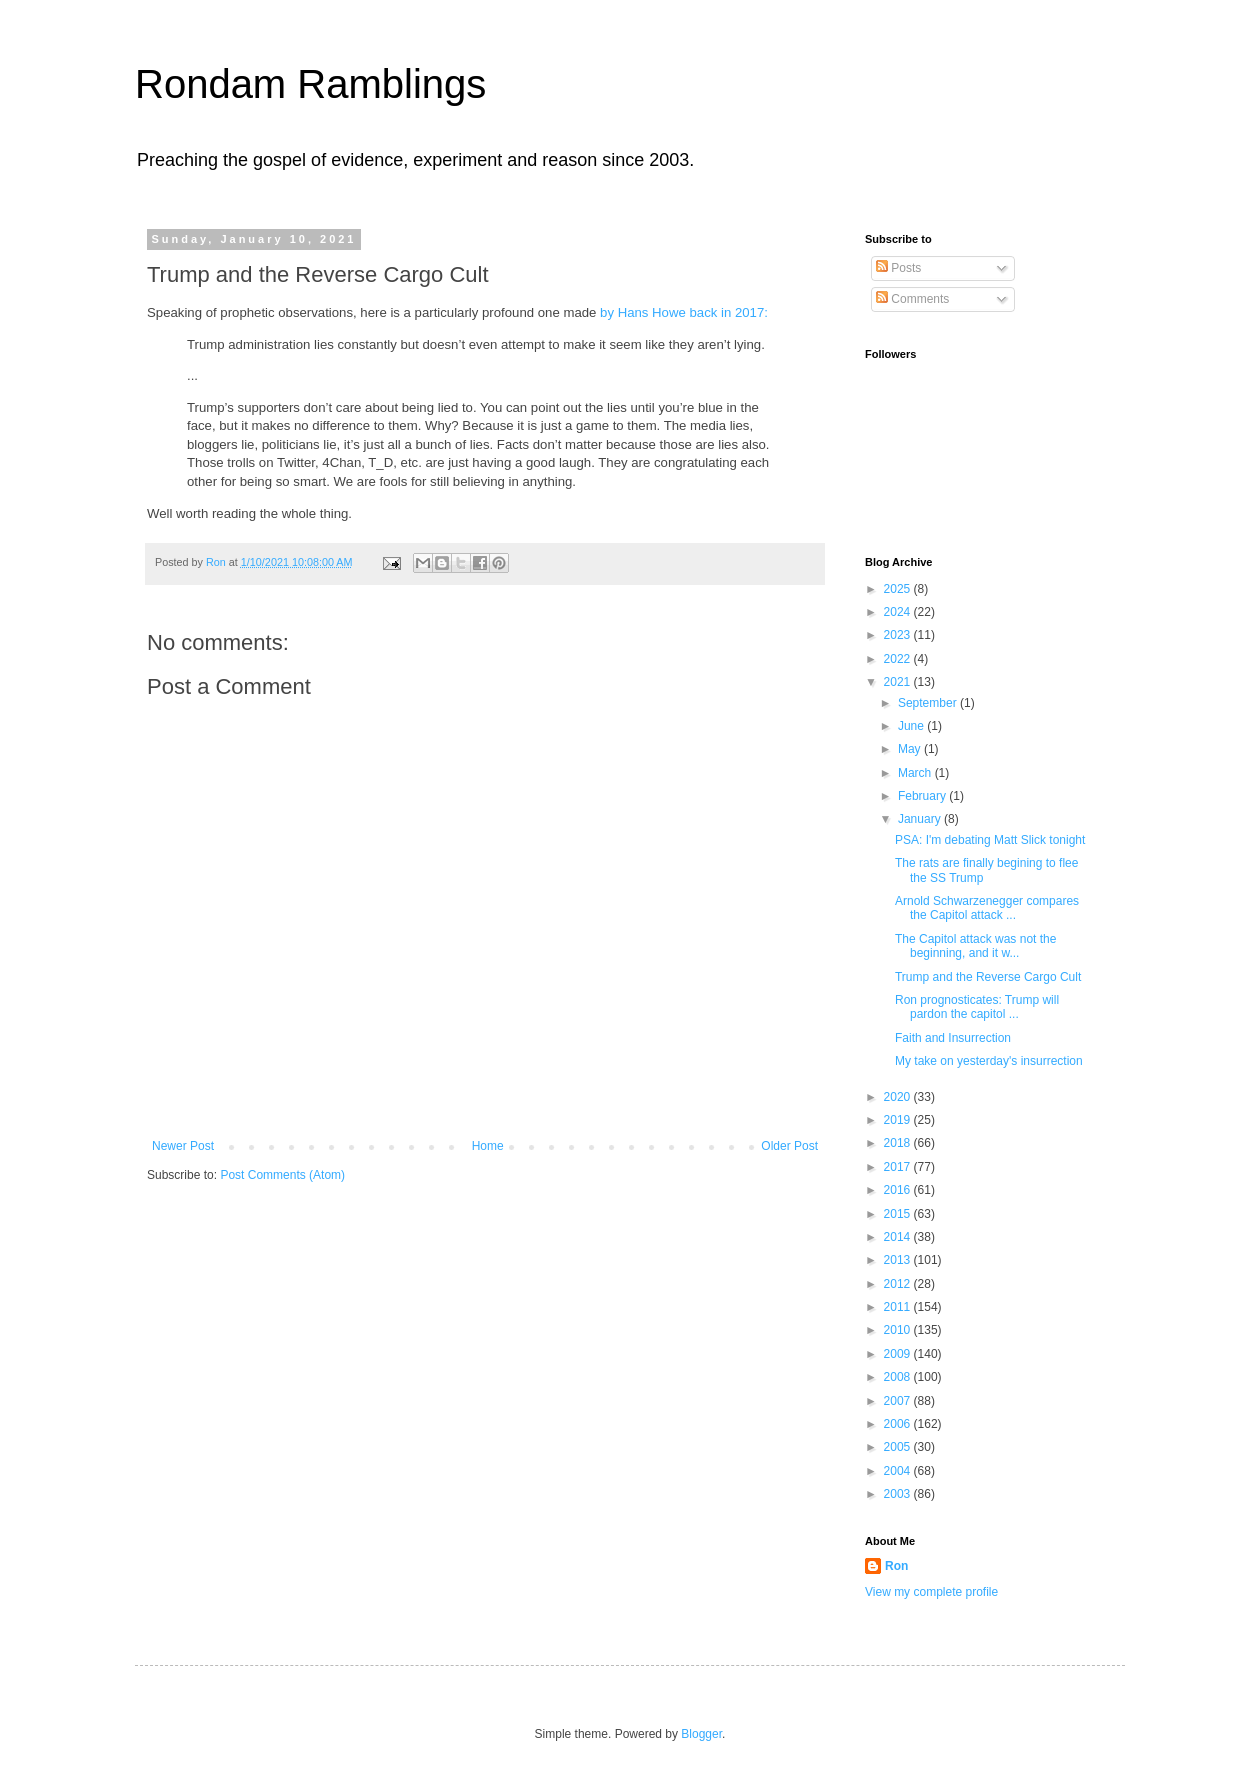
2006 (899, 1424)
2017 (899, 1167)
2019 (899, 1120)
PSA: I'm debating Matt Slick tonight (990, 840)
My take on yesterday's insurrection (989, 1061)
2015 (899, 1214)
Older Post (789, 1146)
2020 (899, 1097)
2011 (899, 1307)
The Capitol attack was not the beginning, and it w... (975, 946)
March (916, 773)
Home (488, 1146)
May (911, 749)
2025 (899, 589)
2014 (899, 1237)
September (929, 703)
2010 (899, 1330)
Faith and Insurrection (953, 1038)
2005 (899, 1447)
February (923, 796)
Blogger (701, 1734)
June (912, 726)
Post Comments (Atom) (282, 1175)
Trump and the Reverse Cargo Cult (988, 977)
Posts (898, 268)
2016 (899, 1190)
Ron (896, 1566)
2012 (899, 1284)
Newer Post (183, 1146)
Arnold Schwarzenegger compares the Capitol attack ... (987, 908)
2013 (899, 1260)
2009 (899, 1354)
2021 (899, 682)
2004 (899, 1471)
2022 (899, 659)
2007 (899, 1401)
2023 (899, 635)
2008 (899, 1377)
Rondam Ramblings (310, 84)
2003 (899, 1494)
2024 (899, 612)
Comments (912, 299)
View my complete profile (931, 1592)
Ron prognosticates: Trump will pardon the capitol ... (977, 1007)
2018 (899, 1143)
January (921, 819)
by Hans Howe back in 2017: (684, 312)
